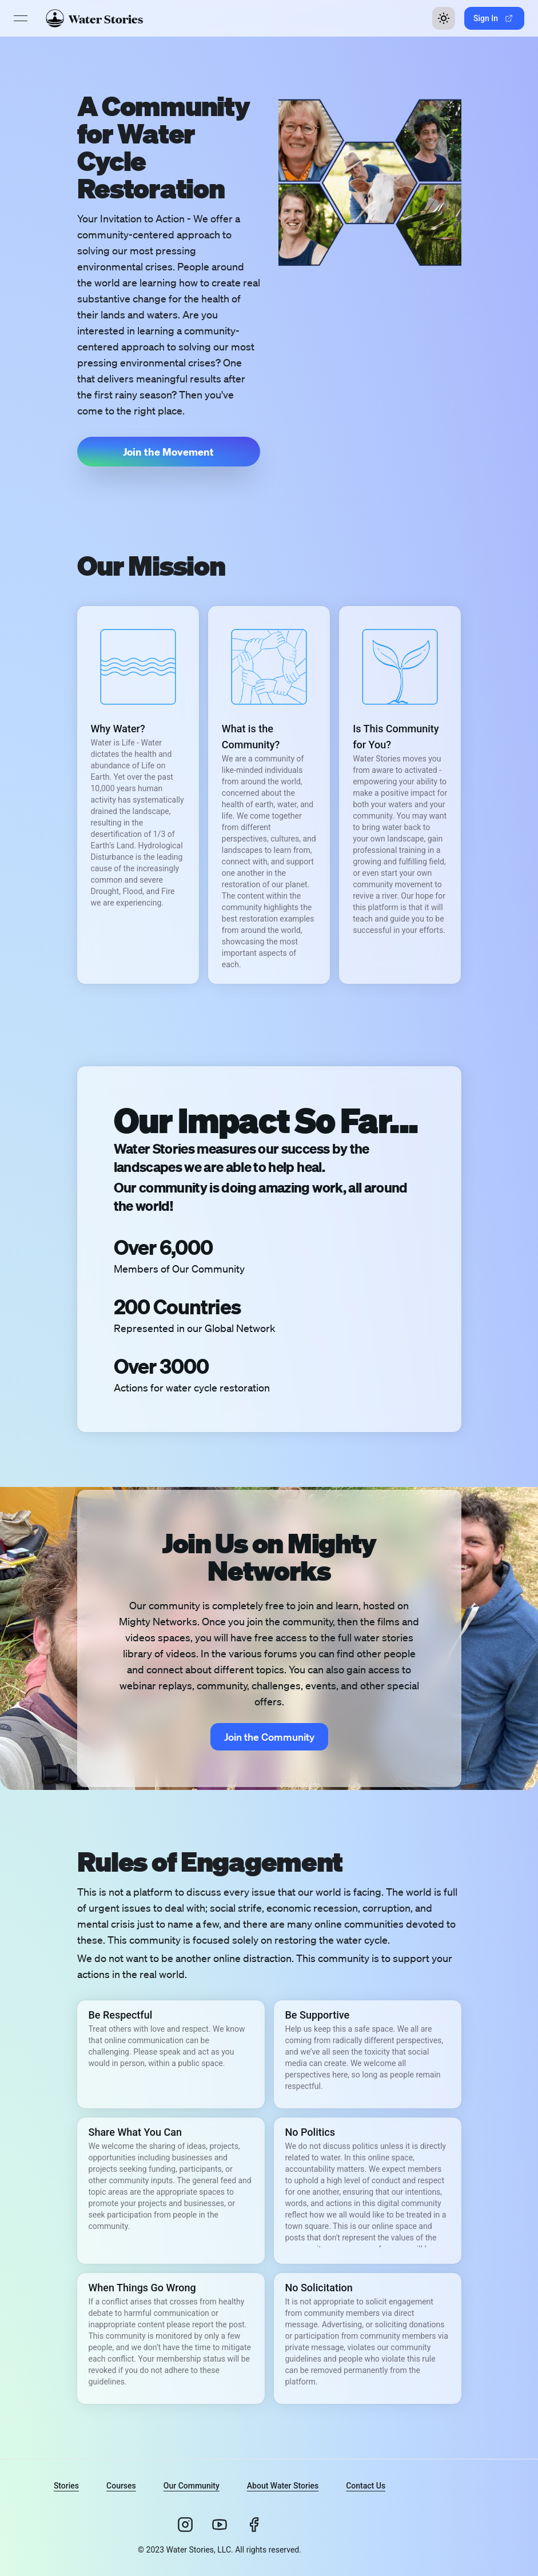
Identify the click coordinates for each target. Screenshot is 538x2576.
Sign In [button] (493, 18)
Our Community (192, 2485)
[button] (168, 451)
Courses (121, 2485)
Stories (66, 2485)
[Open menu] (20, 18)
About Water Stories (282, 2485)
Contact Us (365, 2485)
